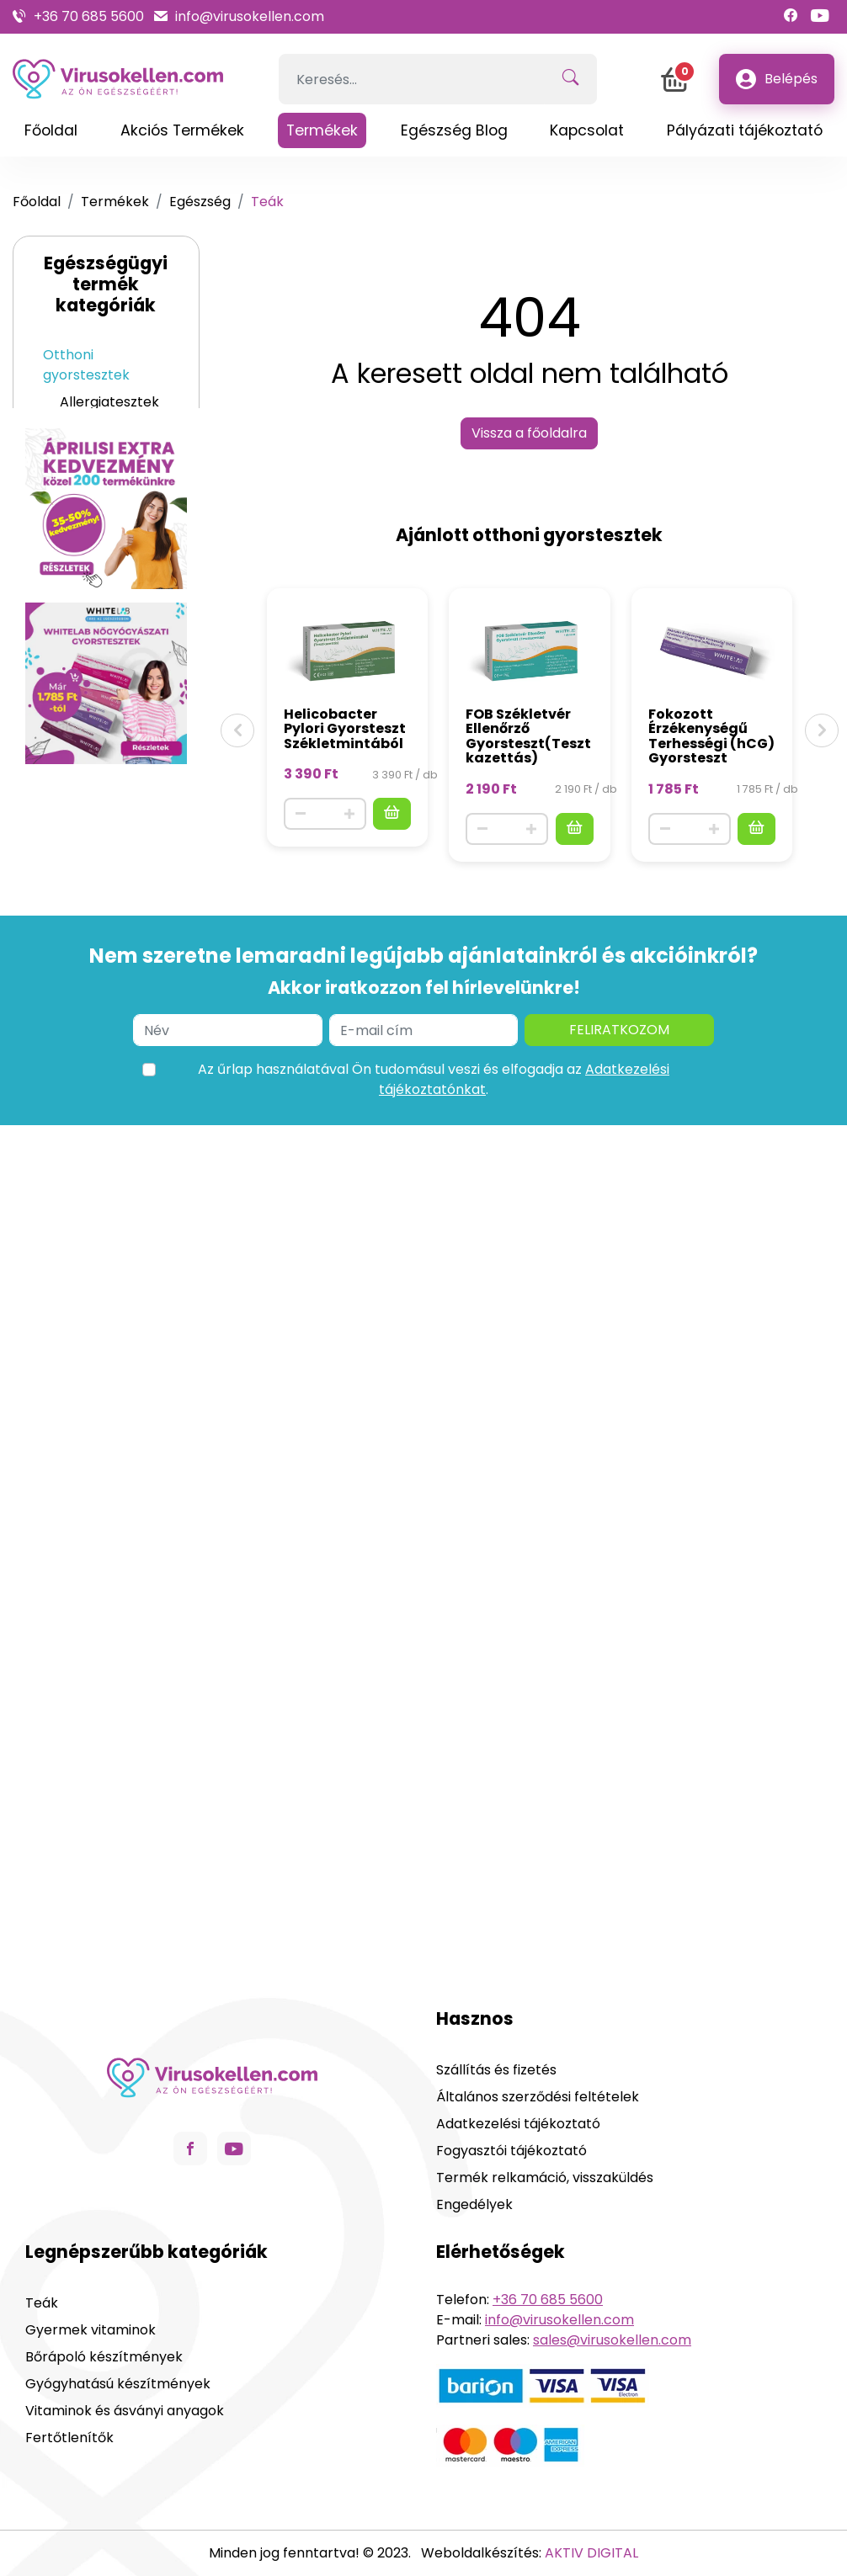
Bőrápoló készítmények (106, 775)
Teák (76, 711)
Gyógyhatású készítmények (106, 674)
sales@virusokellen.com (612, 2340)
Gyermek (74, 812)
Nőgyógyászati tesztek (108, 466)
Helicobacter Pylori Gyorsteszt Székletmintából (345, 728)
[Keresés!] (570, 79)
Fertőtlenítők (87, 987)
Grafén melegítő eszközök (90, 1263)
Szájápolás (78, 933)
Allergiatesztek (109, 402)
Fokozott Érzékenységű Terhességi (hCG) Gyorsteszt (711, 736)
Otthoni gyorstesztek (86, 365)
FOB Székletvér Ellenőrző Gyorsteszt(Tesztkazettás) (528, 736)
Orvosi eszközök (96, 1068)
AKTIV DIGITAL (591, 2553)
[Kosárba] (392, 814)
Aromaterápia (90, 1041)
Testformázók (106, 1337)
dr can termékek (99, 1364)
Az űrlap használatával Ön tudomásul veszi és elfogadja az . (433, 1929)
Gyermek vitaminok (92, 896)
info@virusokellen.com (249, 16)
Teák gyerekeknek (103, 849)
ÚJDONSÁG (80, 1095)
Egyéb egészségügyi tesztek (104, 523)
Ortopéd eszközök (103, 1122)
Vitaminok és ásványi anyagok (102, 617)
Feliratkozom (619, 1879)
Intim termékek (94, 960)
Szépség (71, 738)
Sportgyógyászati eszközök (114, 1206)
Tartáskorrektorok (114, 1310)
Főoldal (37, 201)
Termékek (115, 201)
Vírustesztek (101, 428)
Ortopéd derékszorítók (106, 1159)
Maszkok (71, 1014)
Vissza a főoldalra (529, 433)
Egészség (200, 201)
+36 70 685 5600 (89, 16)
